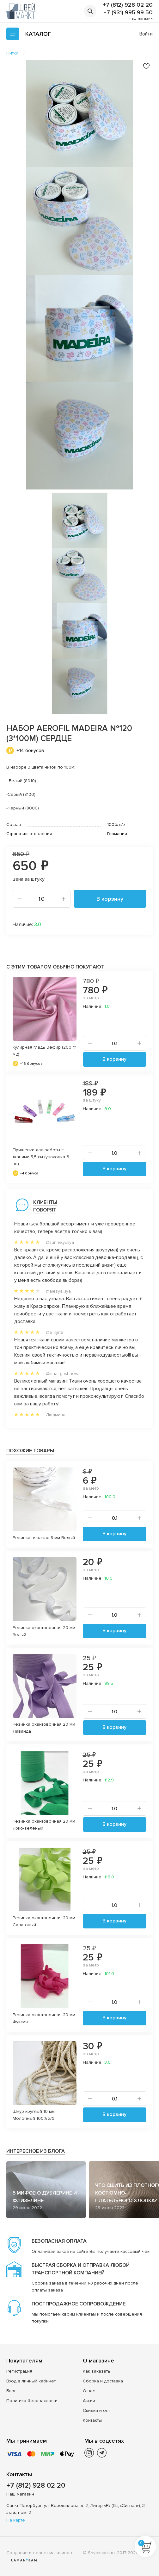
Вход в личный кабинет (31, 2381)
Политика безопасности (32, 2400)
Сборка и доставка (103, 2381)
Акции (89, 2400)
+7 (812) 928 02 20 (128, 4)
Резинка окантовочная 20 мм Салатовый (44, 1921)
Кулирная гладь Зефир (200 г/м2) (44, 1051)
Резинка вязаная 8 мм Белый (44, 1537)
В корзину (109, 898)
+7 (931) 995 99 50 (128, 12)
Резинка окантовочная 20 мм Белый (44, 1631)
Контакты (92, 2420)
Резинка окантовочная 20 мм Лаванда (44, 1728)
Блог (11, 2391)
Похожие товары (30, 1451)
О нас (89, 2391)
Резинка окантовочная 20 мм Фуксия (44, 2018)
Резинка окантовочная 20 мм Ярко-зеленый (44, 1825)
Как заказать (96, 2371)
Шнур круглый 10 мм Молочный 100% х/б (34, 2115)
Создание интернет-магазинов (39, 2552)
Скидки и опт (96, 2410)
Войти (146, 34)
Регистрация (19, 2371)
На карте (15, 2520)
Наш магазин (141, 18)
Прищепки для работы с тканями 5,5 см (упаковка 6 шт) (41, 1157)
